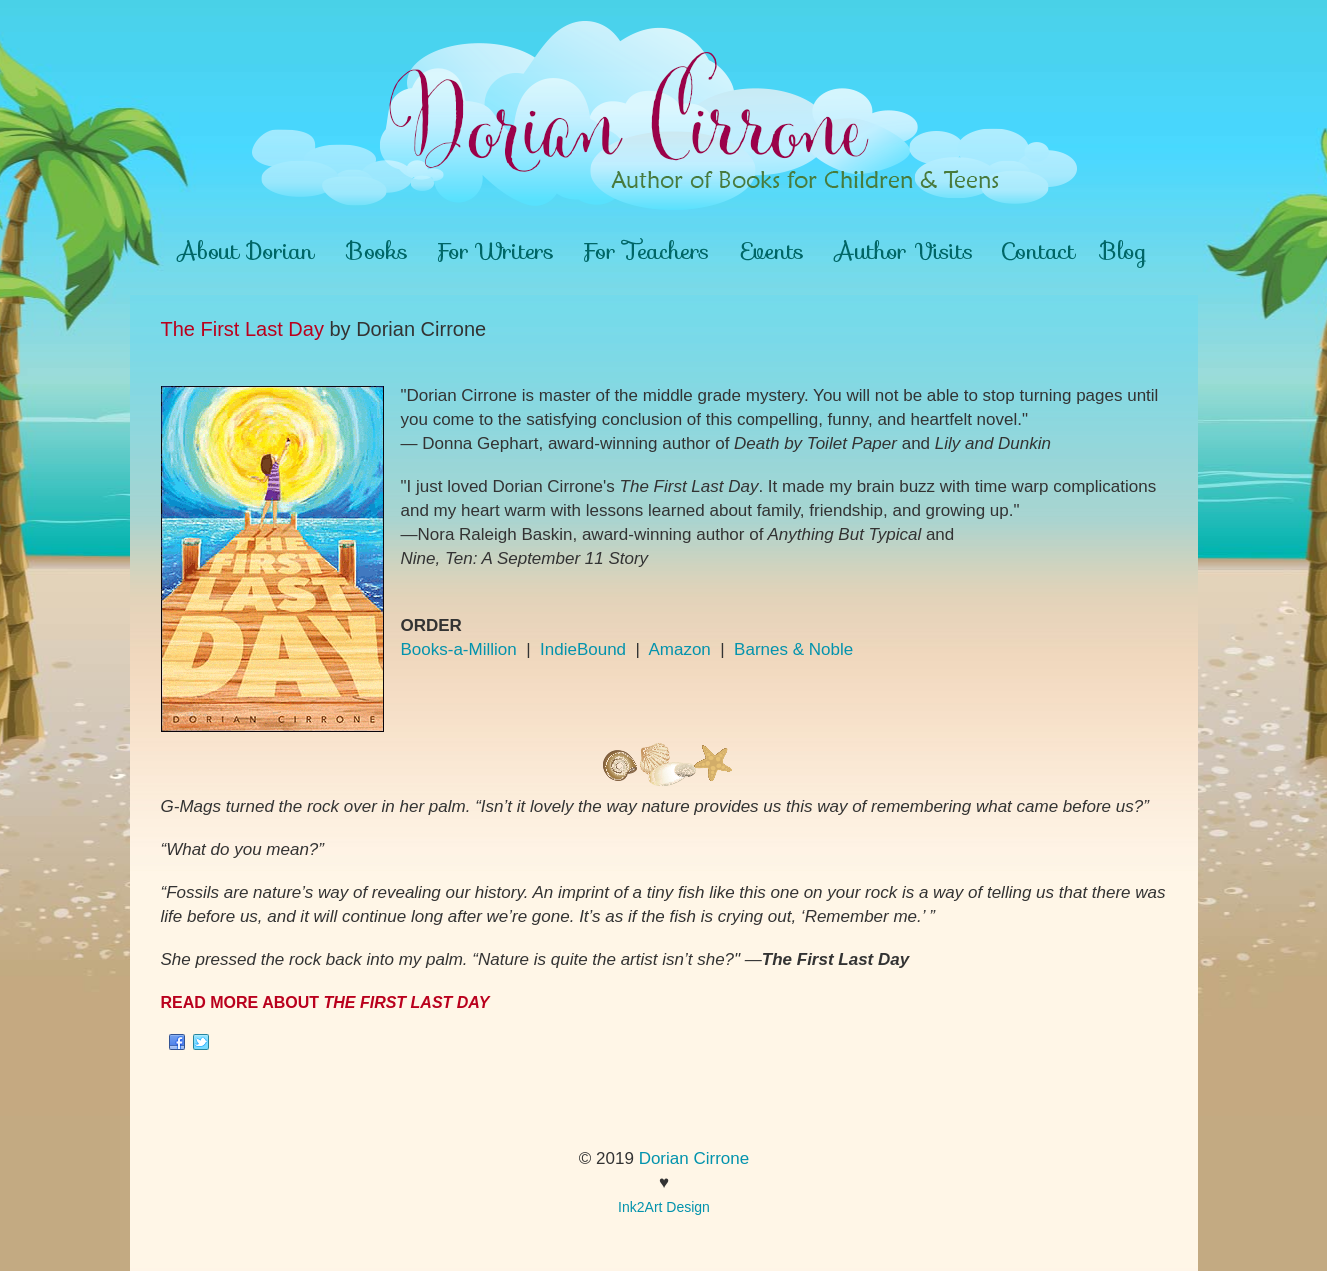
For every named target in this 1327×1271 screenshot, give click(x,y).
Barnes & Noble (793, 649)
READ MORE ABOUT (325, 1002)
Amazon (679, 649)
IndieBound (583, 649)
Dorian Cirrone (694, 1158)
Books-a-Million (459, 649)
